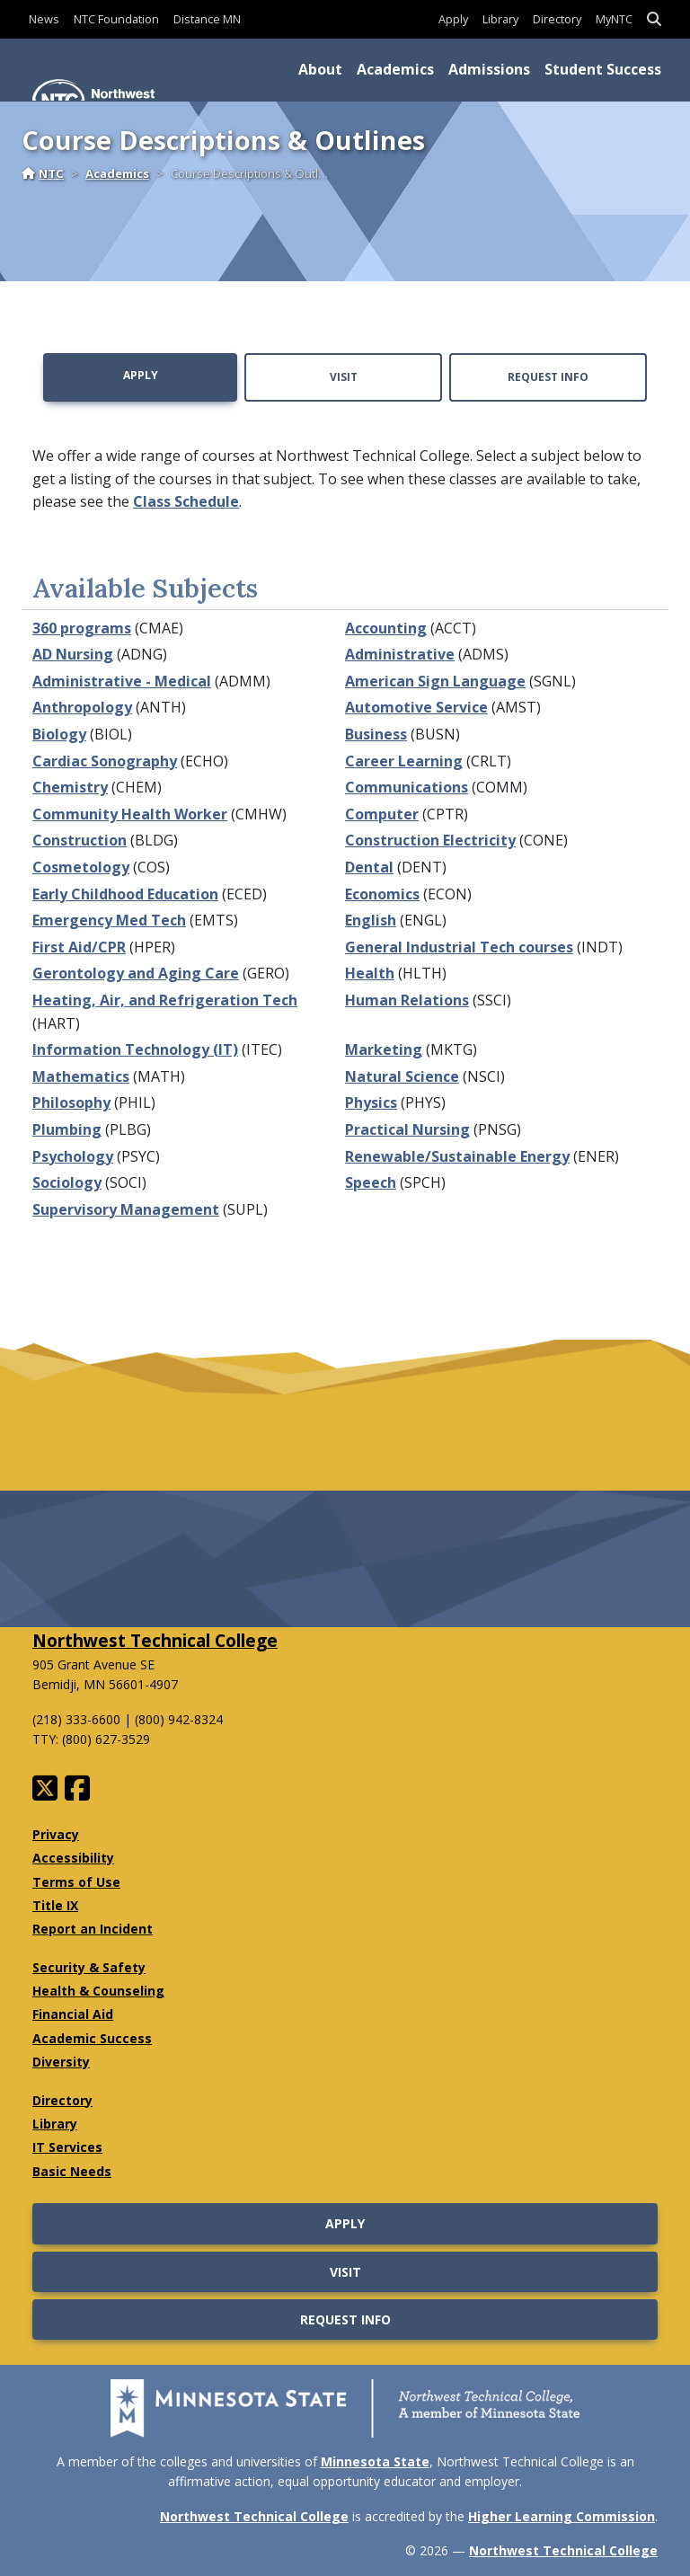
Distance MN (207, 19)
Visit (344, 377)
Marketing (383, 1049)
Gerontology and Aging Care (135, 973)
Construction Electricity (430, 840)
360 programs (81, 628)
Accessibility (73, 1857)
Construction (79, 840)
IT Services (67, 2147)
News (44, 19)
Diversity (61, 2061)
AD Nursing (72, 654)
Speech (370, 1182)
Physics (371, 1102)
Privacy (55, 1834)
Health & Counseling (98, 1990)
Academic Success (92, 2038)
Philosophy (71, 1102)
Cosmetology (80, 867)
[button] (654, 19)
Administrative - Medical (121, 681)
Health (369, 973)
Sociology (67, 1182)
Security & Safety (89, 1967)
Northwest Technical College (155, 1640)
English (370, 920)
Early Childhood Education (125, 894)
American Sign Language (435, 681)
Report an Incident (92, 1928)
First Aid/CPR (79, 947)
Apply (453, 19)
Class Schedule (186, 501)
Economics (382, 894)
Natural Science (402, 1076)
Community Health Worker (129, 814)
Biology (59, 734)
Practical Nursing (407, 1129)
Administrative (400, 654)
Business (376, 734)
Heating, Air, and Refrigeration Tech (164, 1000)
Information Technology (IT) (135, 1049)
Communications (406, 787)
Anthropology (82, 707)
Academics (395, 69)
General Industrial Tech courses (459, 947)
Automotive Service (416, 707)
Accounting (386, 628)
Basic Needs (71, 2171)
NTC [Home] (43, 173)
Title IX (55, 1905)
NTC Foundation (116, 19)
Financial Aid (72, 2014)
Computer (382, 814)
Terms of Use (76, 1881)
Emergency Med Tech (109, 920)
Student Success (602, 69)
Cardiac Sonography (104, 761)
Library (500, 19)
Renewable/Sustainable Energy (457, 1156)
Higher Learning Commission (561, 2516)
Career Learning (404, 761)
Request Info (548, 377)
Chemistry (70, 787)
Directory (557, 19)
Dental (369, 867)
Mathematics (80, 1076)
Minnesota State (375, 2461)
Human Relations (407, 1000)
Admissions (489, 69)
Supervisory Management (125, 1209)
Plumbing (67, 1129)
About (320, 69)
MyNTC (614, 19)
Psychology (72, 1156)
